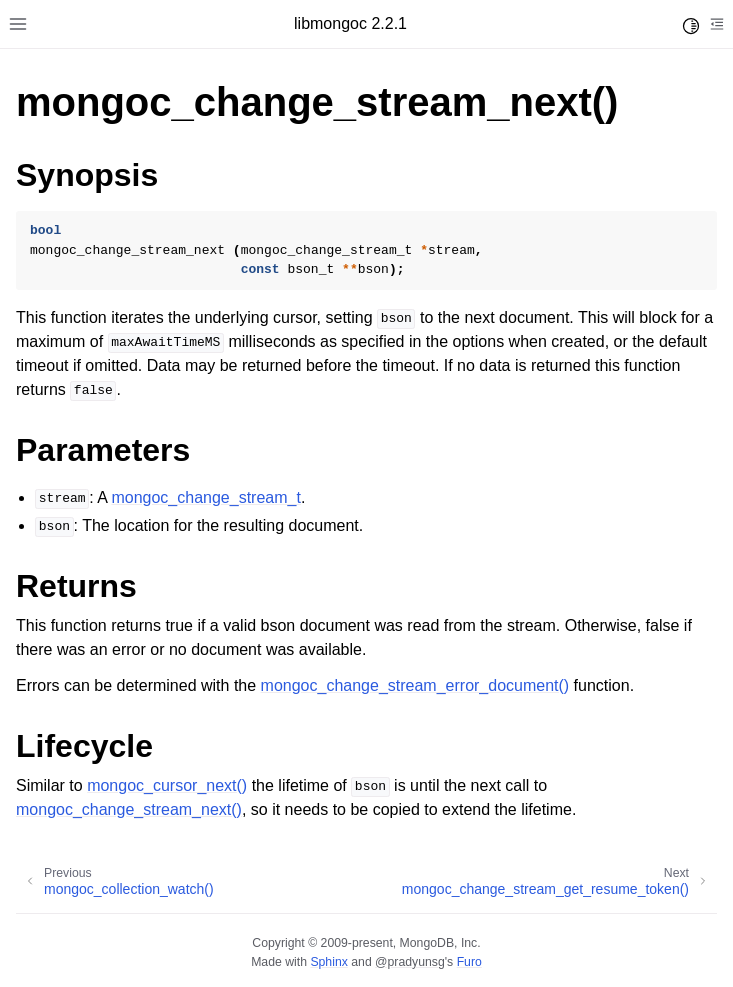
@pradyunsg (410, 962)
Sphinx (328, 962)
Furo (469, 962)
